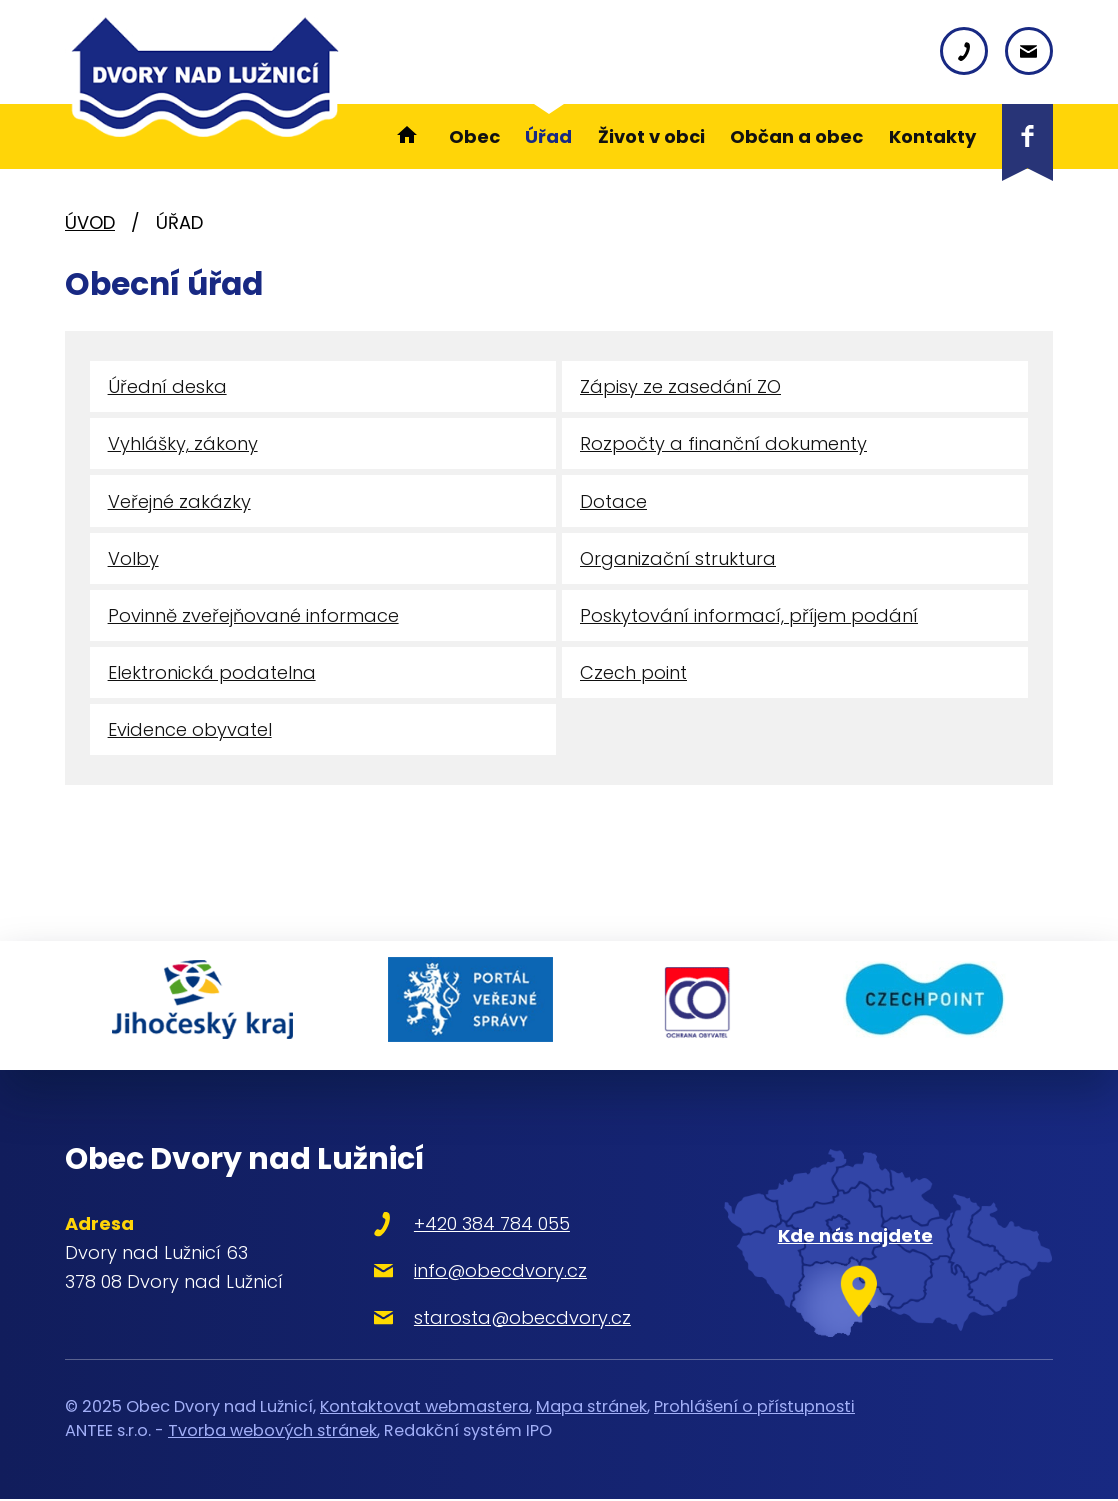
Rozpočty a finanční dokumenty (723, 445)
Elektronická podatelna (212, 677)
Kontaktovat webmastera (424, 1408)
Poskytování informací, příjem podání (749, 619)
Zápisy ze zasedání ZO (680, 387)
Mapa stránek (591, 1408)
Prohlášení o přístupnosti (754, 1408)
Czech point (633, 677)
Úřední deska (167, 387)
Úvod (90, 222)
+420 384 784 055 (482, 1225)
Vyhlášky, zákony (183, 445)
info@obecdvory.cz (490, 1272)
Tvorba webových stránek (272, 1432)
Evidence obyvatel (190, 736)
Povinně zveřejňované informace (253, 619)
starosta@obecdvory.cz (512, 1319)
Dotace (613, 503)
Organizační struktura (678, 561)
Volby (133, 561)
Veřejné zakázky (179, 503)
